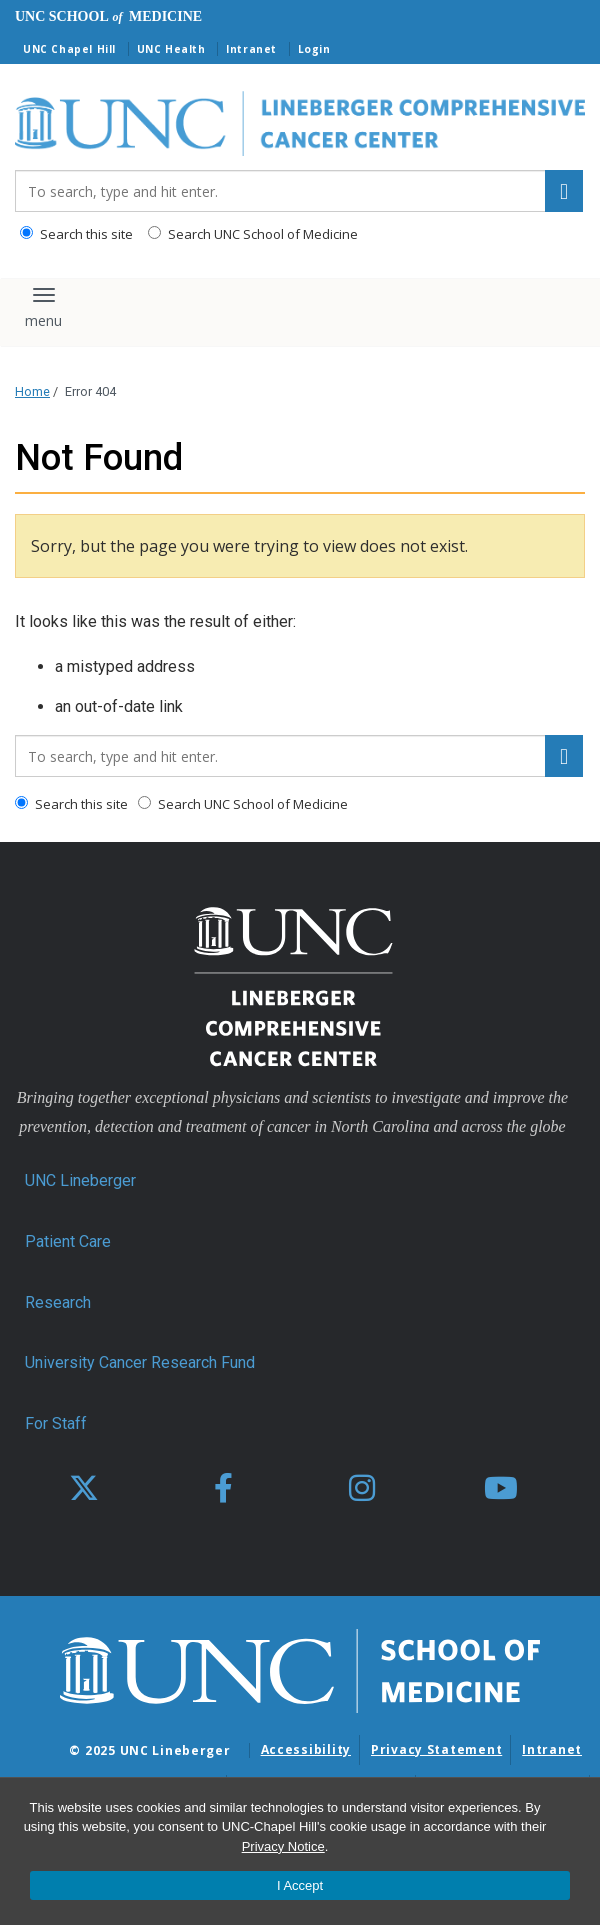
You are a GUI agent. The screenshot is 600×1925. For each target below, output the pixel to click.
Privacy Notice (283, 1846)
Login (314, 49)
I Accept (300, 1885)
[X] (84, 1489)
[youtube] (501, 1489)
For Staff (56, 1423)
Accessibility (306, 1749)
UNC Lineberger (80, 1180)
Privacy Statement (436, 1749)
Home (32, 391)
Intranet (251, 49)
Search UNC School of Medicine (253, 234)
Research (58, 1302)
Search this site (76, 234)
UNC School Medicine (108, 16)
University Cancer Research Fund (140, 1362)
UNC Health (171, 49)
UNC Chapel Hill (69, 49)
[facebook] (223, 1489)
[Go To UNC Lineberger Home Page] (300, 125)
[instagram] (362, 1489)
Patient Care (68, 1241)
